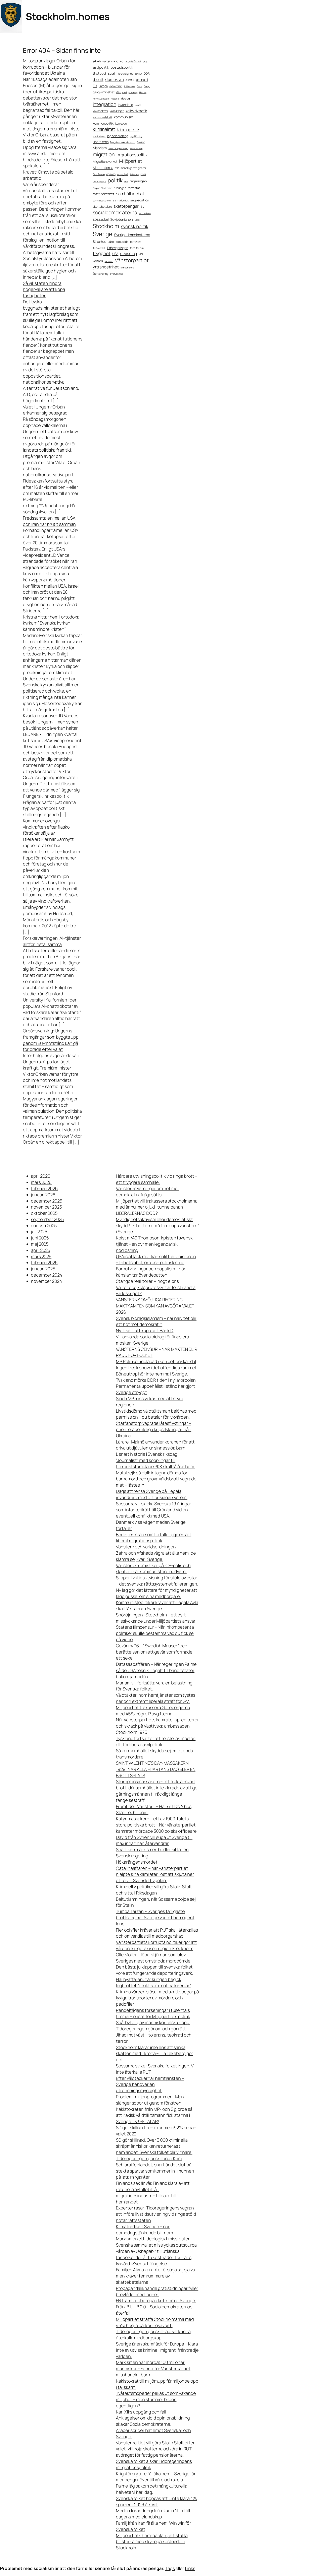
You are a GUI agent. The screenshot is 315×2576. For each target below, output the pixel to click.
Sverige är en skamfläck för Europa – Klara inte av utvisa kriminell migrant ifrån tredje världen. (157, 2350)
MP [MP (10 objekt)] (117, 168)
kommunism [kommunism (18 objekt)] (123, 117)
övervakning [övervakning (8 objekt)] (116, 273)
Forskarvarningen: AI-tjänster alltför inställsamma (52, 941)
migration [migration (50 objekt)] (104, 154)
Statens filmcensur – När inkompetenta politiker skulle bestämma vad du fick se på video (155, 1633)
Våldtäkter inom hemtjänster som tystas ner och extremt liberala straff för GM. (155, 1698)
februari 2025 (44, 1263)
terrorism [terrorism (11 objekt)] (135, 242)
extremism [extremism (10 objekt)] (115, 86)
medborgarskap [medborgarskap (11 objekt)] (118, 148)
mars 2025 (41, 1256)
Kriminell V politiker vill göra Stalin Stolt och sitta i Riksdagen (154, 1890)
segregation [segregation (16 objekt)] (139, 200)
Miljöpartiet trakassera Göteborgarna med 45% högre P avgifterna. (153, 1710)
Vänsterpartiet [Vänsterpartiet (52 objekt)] (132, 260)
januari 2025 (43, 1269)
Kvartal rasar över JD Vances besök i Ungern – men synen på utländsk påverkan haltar (50, 722)
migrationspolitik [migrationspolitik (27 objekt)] (132, 154)
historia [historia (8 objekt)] (115, 98)
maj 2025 (40, 1244)
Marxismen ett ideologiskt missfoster (152, 2239)
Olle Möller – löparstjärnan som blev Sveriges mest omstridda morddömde (153, 1958)
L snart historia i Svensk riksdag (146, 1454)
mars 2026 (41, 1182)
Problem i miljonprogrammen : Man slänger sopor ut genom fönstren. (150, 2100)
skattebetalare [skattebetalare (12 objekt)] (102, 206)
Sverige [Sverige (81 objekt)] (102, 234)
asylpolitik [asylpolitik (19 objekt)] (101, 67)
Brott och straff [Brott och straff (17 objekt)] (105, 73)
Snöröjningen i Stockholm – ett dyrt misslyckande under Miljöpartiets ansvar (155, 1618)
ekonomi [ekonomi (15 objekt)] (142, 79)
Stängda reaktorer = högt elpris (147, 1281)
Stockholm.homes (68, 16)
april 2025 (40, 1250)
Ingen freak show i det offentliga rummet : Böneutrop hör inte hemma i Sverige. (157, 1371)
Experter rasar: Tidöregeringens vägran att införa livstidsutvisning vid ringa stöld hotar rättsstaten (156, 2214)
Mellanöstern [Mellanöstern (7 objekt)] (136, 148)
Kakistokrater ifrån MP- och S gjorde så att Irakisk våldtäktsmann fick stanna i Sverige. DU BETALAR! (154, 2115)
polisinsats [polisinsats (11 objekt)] (99, 181)
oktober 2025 (44, 1213)
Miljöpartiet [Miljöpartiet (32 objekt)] (130, 161)
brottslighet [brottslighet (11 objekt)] (125, 73)
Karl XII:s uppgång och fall (141, 2412)
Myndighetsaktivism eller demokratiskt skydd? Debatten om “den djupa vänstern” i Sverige (157, 1225)
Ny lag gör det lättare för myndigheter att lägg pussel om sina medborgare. (156, 1593)
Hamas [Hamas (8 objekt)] (142, 92)
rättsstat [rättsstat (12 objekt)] (134, 188)
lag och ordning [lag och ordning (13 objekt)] (117, 136)
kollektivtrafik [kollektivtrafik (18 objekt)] (136, 110)
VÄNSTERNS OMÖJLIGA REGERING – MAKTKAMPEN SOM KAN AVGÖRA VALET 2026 (155, 1306)
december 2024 (46, 1275)
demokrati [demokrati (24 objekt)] (114, 79)
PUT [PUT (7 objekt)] (126, 181)
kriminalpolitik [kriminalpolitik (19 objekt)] (128, 129)
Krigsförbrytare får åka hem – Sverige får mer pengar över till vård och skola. (156, 2477)
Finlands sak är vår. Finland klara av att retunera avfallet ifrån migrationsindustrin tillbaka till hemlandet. (153, 2192)
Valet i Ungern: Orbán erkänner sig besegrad (45, 410)
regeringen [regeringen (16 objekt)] (138, 181)
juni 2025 (40, 1238)
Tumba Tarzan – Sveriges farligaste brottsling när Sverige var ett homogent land (155, 1917)
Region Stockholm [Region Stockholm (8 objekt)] (102, 188)
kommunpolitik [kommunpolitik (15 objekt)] (103, 123)
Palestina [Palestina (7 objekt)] (134, 174)
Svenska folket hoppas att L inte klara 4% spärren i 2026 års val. (156, 2501)
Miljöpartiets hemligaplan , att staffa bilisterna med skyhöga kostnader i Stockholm (151, 2541)
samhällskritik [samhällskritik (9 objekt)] (121, 200)
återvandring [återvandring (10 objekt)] (100, 273)
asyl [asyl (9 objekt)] (145, 61)
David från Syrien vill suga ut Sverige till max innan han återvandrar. (154, 1840)
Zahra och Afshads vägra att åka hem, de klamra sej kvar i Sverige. (156, 1556)
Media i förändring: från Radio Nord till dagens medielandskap (153, 2514)
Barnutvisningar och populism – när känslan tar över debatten (150, 1272)
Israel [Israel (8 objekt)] (137, 105)
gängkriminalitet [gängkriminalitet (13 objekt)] (104, 92)
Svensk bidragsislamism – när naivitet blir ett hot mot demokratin (156, 1321)
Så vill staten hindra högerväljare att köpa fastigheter (44, 289)
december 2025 (46, 1201)
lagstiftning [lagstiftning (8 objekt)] (136, 136)
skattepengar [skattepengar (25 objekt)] (126, 206)
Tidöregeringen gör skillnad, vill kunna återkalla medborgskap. (153, 2334)
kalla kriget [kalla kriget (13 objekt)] (117, 111)
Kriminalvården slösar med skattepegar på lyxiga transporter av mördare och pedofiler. (157, 1998)
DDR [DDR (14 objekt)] (147, 73)
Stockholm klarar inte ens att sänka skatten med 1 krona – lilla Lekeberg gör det (154, 2053)
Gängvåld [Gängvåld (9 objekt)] (121, 92)
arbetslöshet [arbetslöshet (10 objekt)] (133, 61)
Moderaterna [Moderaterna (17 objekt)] (103, 167)
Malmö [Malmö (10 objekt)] (141, 142)
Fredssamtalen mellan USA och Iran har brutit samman (49, 521)
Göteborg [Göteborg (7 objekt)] (133, 92)
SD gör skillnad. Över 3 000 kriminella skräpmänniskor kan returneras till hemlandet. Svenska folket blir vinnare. (154, 2146)
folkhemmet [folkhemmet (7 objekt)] (129, 86)
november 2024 (46, 1281)
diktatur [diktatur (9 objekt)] (130, 80)
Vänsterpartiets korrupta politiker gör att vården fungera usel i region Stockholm (156, 1945)
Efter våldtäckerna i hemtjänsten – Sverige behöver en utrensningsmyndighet (150, 2084)
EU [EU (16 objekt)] (95, 85)
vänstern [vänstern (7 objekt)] (109, 261)
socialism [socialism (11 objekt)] (145, 213)
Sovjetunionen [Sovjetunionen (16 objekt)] (121, 219)
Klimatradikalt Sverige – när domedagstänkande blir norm (145, 2230)
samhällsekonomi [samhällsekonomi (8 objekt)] (102, 200)
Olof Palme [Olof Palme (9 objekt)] (99, 174)
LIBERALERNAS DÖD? (137, 1213)
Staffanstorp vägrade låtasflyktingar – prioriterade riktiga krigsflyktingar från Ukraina (153, 1429)
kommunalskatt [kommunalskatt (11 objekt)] (102, 117)
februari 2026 (44, 1188)
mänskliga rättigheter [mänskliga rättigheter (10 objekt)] (133, 168)
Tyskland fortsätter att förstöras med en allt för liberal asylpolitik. (155, 1741)
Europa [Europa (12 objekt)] (103, 86)
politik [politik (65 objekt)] (115, 180)
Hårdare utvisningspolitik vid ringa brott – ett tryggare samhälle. (156, 1179)
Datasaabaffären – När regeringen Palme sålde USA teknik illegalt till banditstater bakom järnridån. (156, 1670)
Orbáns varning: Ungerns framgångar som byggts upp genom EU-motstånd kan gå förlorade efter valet (51, 1040)
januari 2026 (43, 1195)
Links (190, 2568)
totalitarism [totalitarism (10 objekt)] (137, 248)
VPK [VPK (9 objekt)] (141, 254)
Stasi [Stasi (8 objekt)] (137, 219)
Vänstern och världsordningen (146, 1547)
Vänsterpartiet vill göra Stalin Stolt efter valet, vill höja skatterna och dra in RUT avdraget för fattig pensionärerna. (155, 2449)
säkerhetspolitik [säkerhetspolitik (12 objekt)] (118, 242)
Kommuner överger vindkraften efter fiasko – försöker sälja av (48, 827)
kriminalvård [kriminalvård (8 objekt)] (99, 136)
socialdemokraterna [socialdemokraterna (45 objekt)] (115, 212)
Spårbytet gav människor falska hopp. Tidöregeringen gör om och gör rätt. (153, 2025)
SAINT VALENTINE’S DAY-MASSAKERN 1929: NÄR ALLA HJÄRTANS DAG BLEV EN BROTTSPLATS (155, 1769)
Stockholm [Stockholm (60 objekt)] (106, 226)
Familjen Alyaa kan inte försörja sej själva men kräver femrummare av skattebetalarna (155, 2276)
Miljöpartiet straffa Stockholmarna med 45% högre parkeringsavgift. (155, 2322)
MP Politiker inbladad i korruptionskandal (156, 1361)
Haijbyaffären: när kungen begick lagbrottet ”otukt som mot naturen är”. (153, 1982)
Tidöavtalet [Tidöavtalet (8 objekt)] (99, 248)
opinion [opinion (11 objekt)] (110, 174)
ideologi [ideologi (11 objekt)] (125, 98)
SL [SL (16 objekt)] (142, 206)
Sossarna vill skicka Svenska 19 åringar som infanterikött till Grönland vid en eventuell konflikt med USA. (153, 1510)
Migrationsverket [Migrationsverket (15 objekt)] (105, 161)
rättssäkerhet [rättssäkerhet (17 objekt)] (104, 194)
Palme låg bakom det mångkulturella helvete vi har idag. (151, 2489)
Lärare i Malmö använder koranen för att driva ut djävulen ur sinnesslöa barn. (155, 1445)
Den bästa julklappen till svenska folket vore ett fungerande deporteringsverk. (154, 1970)
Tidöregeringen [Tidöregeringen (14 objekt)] (117, 248)
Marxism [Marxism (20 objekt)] (100, 147)
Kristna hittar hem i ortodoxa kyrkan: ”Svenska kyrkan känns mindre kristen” (51, 623)
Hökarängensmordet (136, 1862)
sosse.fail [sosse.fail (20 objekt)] (101, 219)
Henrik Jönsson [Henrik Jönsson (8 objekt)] (101, 98)
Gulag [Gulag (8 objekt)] (147, 86)
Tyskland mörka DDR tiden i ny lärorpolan (156, 1380)
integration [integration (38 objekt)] (104, 104)
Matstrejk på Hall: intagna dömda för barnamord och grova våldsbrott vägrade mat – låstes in (156, 1479)
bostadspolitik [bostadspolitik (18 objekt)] (122, 67)
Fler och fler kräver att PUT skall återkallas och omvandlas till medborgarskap (157, 1933)
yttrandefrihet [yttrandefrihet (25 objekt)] (106, 267)
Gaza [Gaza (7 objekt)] (139, 86)
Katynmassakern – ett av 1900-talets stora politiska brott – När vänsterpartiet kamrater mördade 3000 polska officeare (156, 1825)
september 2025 (47, 1219)
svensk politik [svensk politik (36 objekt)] (134, 226)
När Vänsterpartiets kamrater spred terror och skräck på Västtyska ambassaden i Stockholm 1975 (157, 1726)
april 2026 (40, 1176)
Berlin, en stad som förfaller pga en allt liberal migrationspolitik (153, 1538)
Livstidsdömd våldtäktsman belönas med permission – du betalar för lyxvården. (156, 1414)
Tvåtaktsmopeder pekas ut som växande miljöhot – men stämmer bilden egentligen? (156, 2399)
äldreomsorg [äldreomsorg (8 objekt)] (127, 267)
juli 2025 (39, 1232)
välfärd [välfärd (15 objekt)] (98, 261)
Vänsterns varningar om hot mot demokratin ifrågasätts (147, 1191)
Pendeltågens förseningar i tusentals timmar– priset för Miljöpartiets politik (153, 2013)
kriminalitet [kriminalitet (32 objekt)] (104, 129)
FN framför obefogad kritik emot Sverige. (156, 2301)
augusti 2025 (44, 1226)
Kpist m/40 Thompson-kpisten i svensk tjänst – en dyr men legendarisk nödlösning (154, 1244)
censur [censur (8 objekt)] (138, 73)
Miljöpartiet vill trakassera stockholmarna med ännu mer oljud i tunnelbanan (156, 1204)
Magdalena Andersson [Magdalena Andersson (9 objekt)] (122, 142)
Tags (170, 2568)
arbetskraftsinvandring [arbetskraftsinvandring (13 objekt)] (108, 61)
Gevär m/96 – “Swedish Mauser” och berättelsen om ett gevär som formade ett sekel (154, 1652)
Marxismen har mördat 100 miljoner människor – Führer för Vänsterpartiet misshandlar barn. (153, 2368)
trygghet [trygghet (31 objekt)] (101, 253)
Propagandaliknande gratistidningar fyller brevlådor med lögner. (157, 2291)
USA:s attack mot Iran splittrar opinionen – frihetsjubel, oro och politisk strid (156, 1259)
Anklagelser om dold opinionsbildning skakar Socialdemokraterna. (153, 2421)
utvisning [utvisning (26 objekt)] (128, 253)
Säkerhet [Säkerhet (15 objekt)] (99, 241)
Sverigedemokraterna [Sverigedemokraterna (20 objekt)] (132, 234)
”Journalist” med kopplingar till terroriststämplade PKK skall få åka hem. (155, 1463)
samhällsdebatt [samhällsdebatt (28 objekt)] (131, 193)
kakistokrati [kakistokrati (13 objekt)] (100, 111)
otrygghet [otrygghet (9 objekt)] (122, 174)
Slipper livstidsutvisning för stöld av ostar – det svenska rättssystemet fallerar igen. (157, 1581)
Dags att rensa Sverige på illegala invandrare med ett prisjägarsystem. (151, 1494)
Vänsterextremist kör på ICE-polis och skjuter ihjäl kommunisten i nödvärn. (153, 1568)
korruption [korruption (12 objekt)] (121, 123)
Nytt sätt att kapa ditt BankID (144, 1331)
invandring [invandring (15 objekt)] (125, 105)
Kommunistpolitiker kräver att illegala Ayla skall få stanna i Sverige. (157, 1605)
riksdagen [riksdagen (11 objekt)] (120, 188)
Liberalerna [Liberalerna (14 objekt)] (101, 142)
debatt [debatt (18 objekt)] (98, 79)
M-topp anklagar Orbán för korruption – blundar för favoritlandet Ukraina (49, 67)
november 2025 (46, 1207)
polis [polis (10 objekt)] (143, 174)
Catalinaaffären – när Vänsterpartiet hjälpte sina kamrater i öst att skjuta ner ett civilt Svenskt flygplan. (155, 1874)
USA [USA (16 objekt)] (115, 253)
